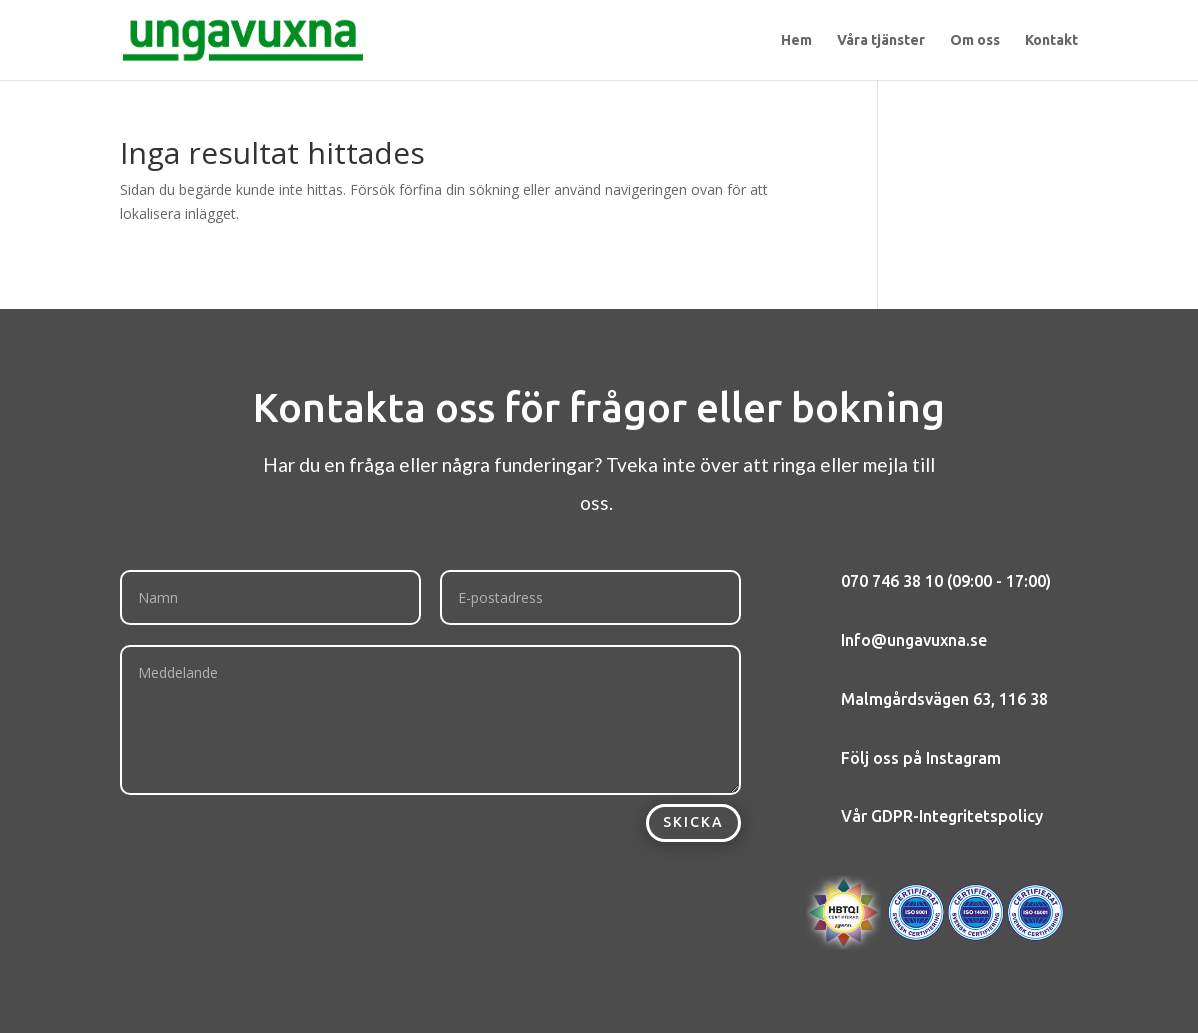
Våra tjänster (881, 40)
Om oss (975, 40)
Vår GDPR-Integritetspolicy (942, 816)
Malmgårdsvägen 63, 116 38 (944, 699)
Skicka (693, 822)
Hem (796, 40)
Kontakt (1051, 40)
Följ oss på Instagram (921, 758)
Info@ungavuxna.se (914, 640)
